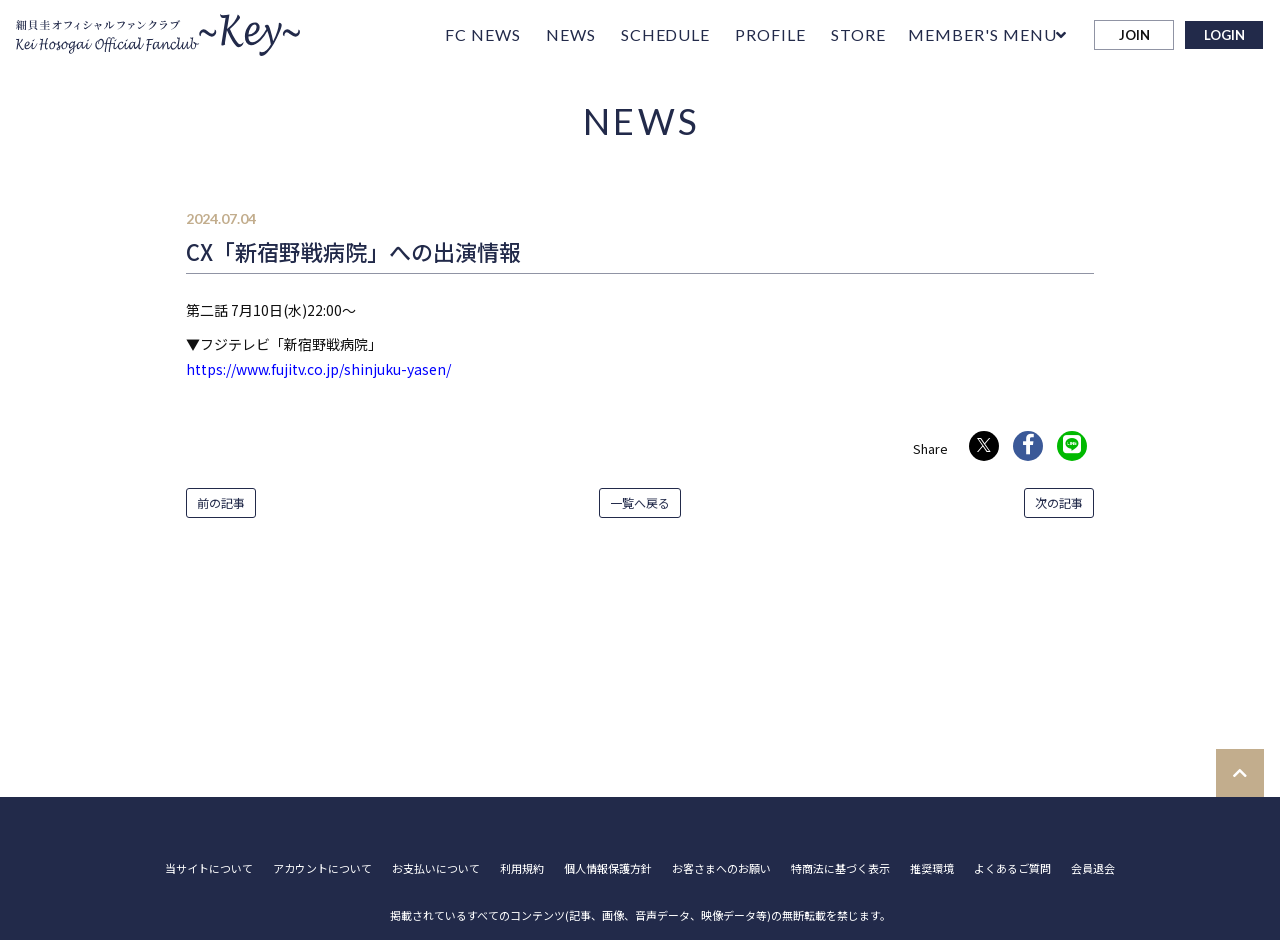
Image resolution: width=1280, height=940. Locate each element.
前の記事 (221, 502)
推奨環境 (932, 868)
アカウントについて (322, 868)
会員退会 (1093, 868)
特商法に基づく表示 (840, 868)
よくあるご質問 (1012, 868)
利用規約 (522, 868)
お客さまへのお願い (721, 868)
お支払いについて (436, 868)
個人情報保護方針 (608, 868)
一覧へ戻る (640, 502)
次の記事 (1059, 502)
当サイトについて (209, 868)
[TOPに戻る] (1240, 773)
